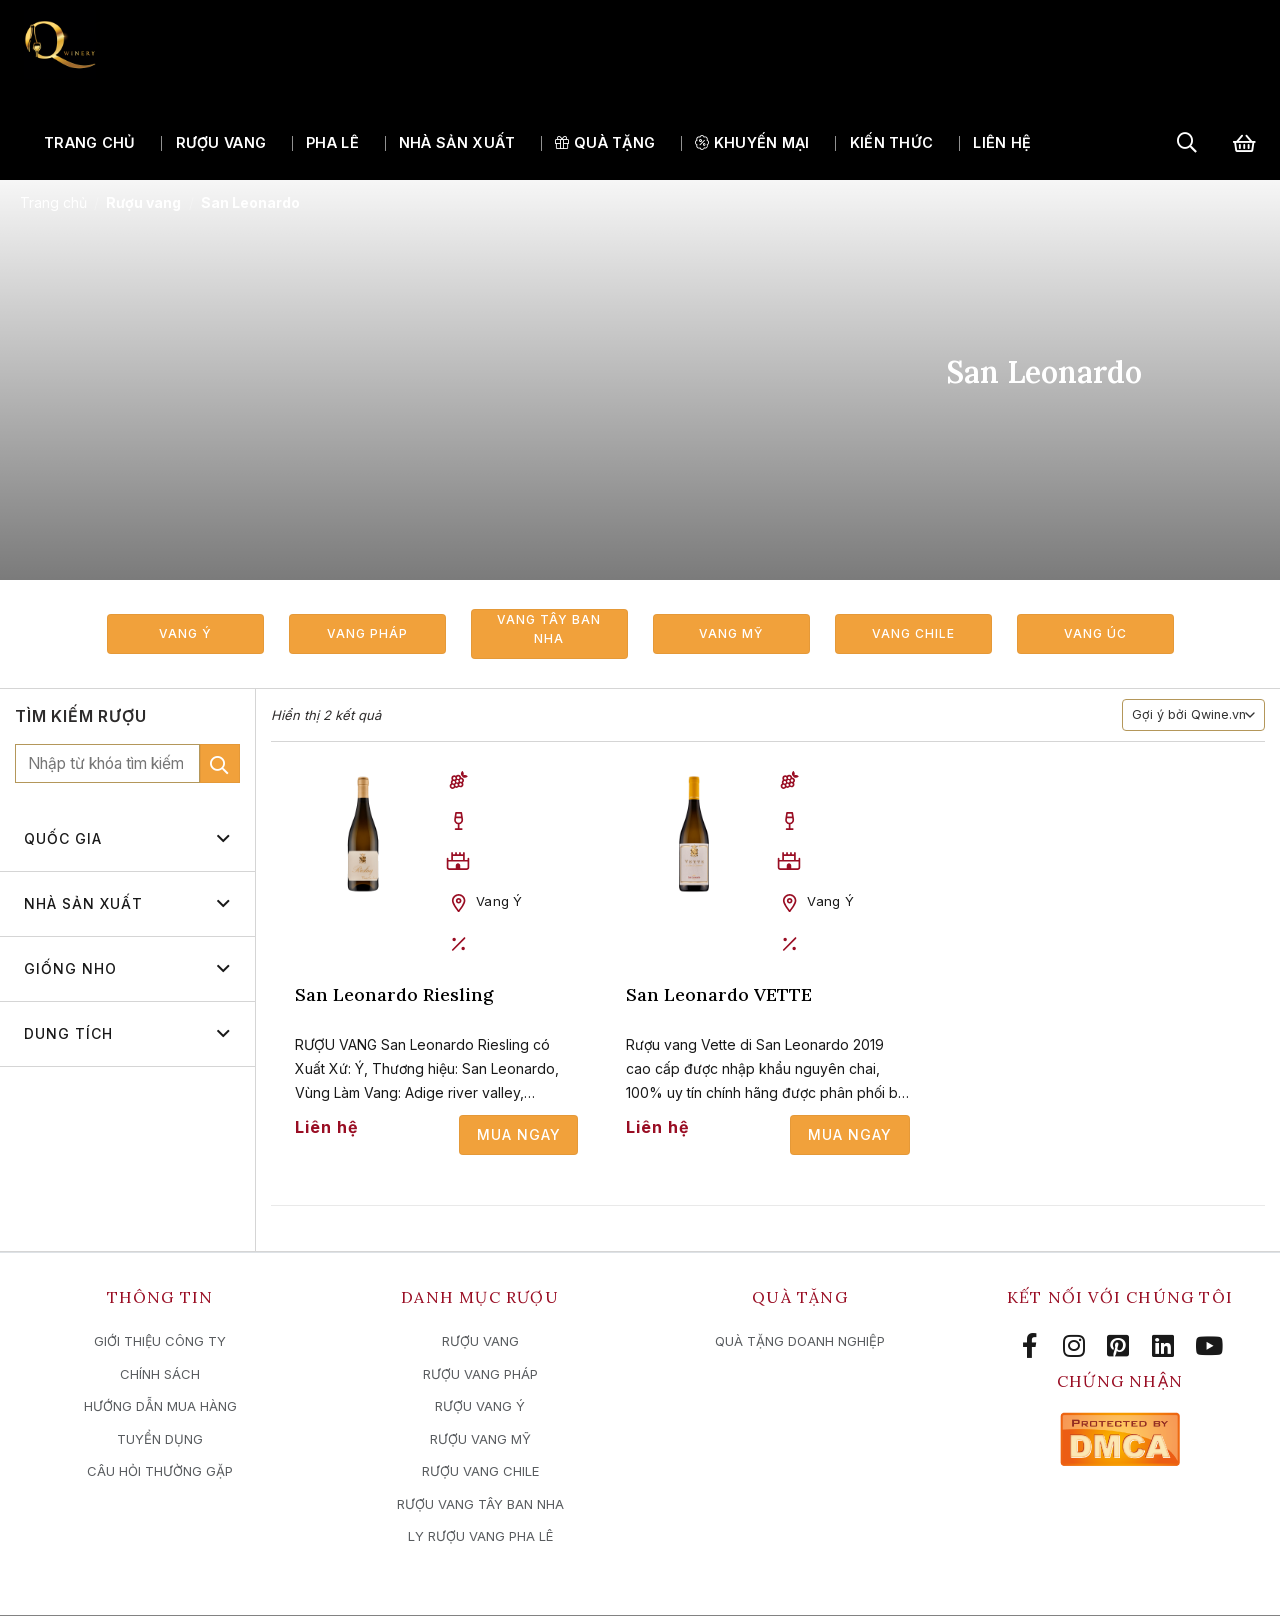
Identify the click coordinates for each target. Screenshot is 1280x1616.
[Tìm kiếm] (1187, 143)
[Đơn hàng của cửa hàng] (1193, 717)
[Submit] (220, 764)
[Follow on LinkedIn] (1166, 1347)
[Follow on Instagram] (1078, 1347)
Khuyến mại (752, 143)
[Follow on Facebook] (1033, 1347)
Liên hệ (1002, 143)
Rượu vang (221, 143)
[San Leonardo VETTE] (694, 835)
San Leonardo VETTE (719, 995)
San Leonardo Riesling (394, 995)
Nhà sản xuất (457, 143)
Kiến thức (892, 143)
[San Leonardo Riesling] (363, 835)
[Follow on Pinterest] (1122, 1347)
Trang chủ (90, 143)
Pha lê (332, 143)
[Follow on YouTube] (1209, 1347)
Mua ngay (519, 1135)
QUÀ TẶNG (605, 143)
